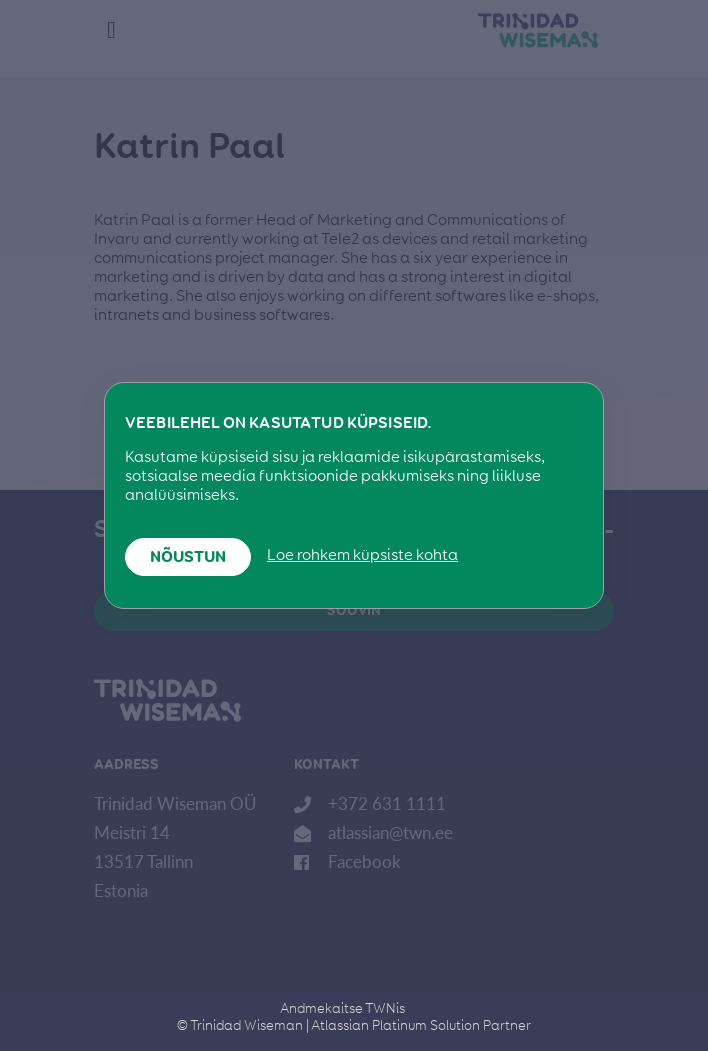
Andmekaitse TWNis (342, 1009)
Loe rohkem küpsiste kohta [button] (362, 556)
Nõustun (188, 558)
